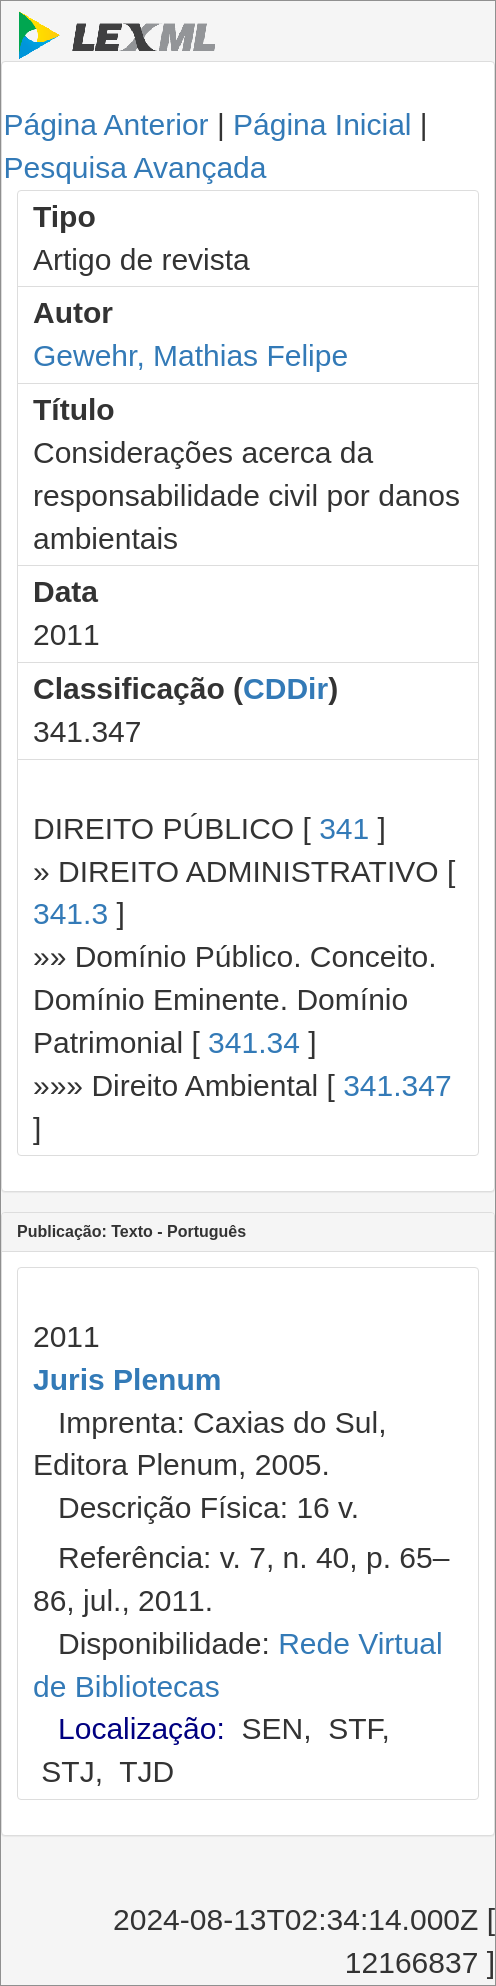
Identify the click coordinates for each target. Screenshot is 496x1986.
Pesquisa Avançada (134, 167)
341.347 (397, 1085)
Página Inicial (322, 124)
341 (344, 828)
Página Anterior (105, 124)
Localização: (141, 1728)
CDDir (285, 688)
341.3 (70, 913)
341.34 (254, 1042)
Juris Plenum (127, 1379)
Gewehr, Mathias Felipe (190, 355)
